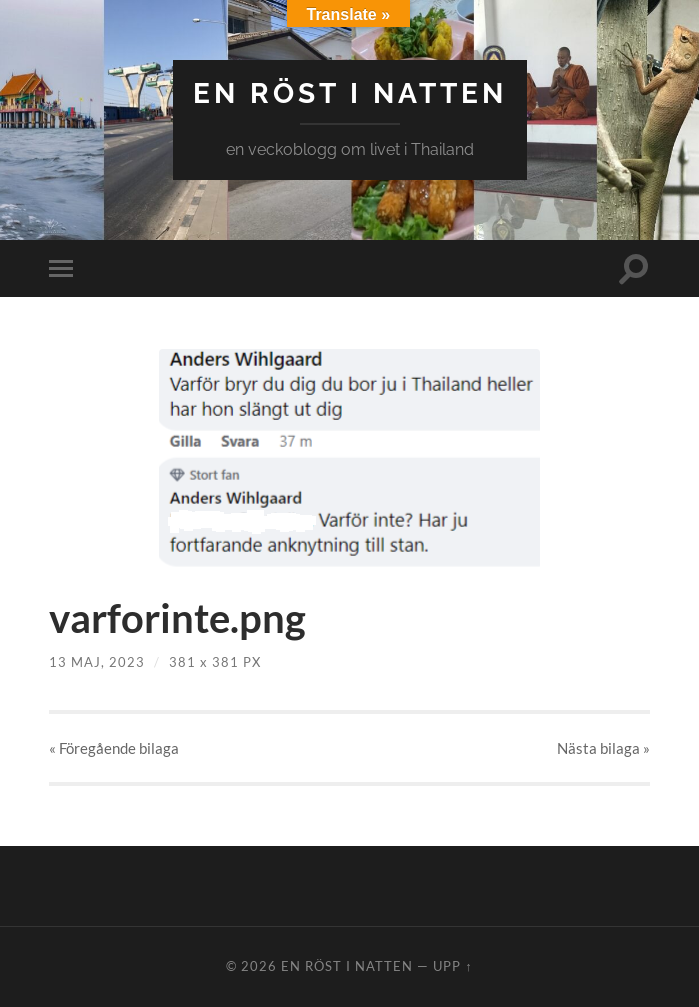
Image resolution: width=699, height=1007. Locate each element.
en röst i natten (350, 93)
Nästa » (603, 748)
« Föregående (114, 748)
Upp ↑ (452, 966)
